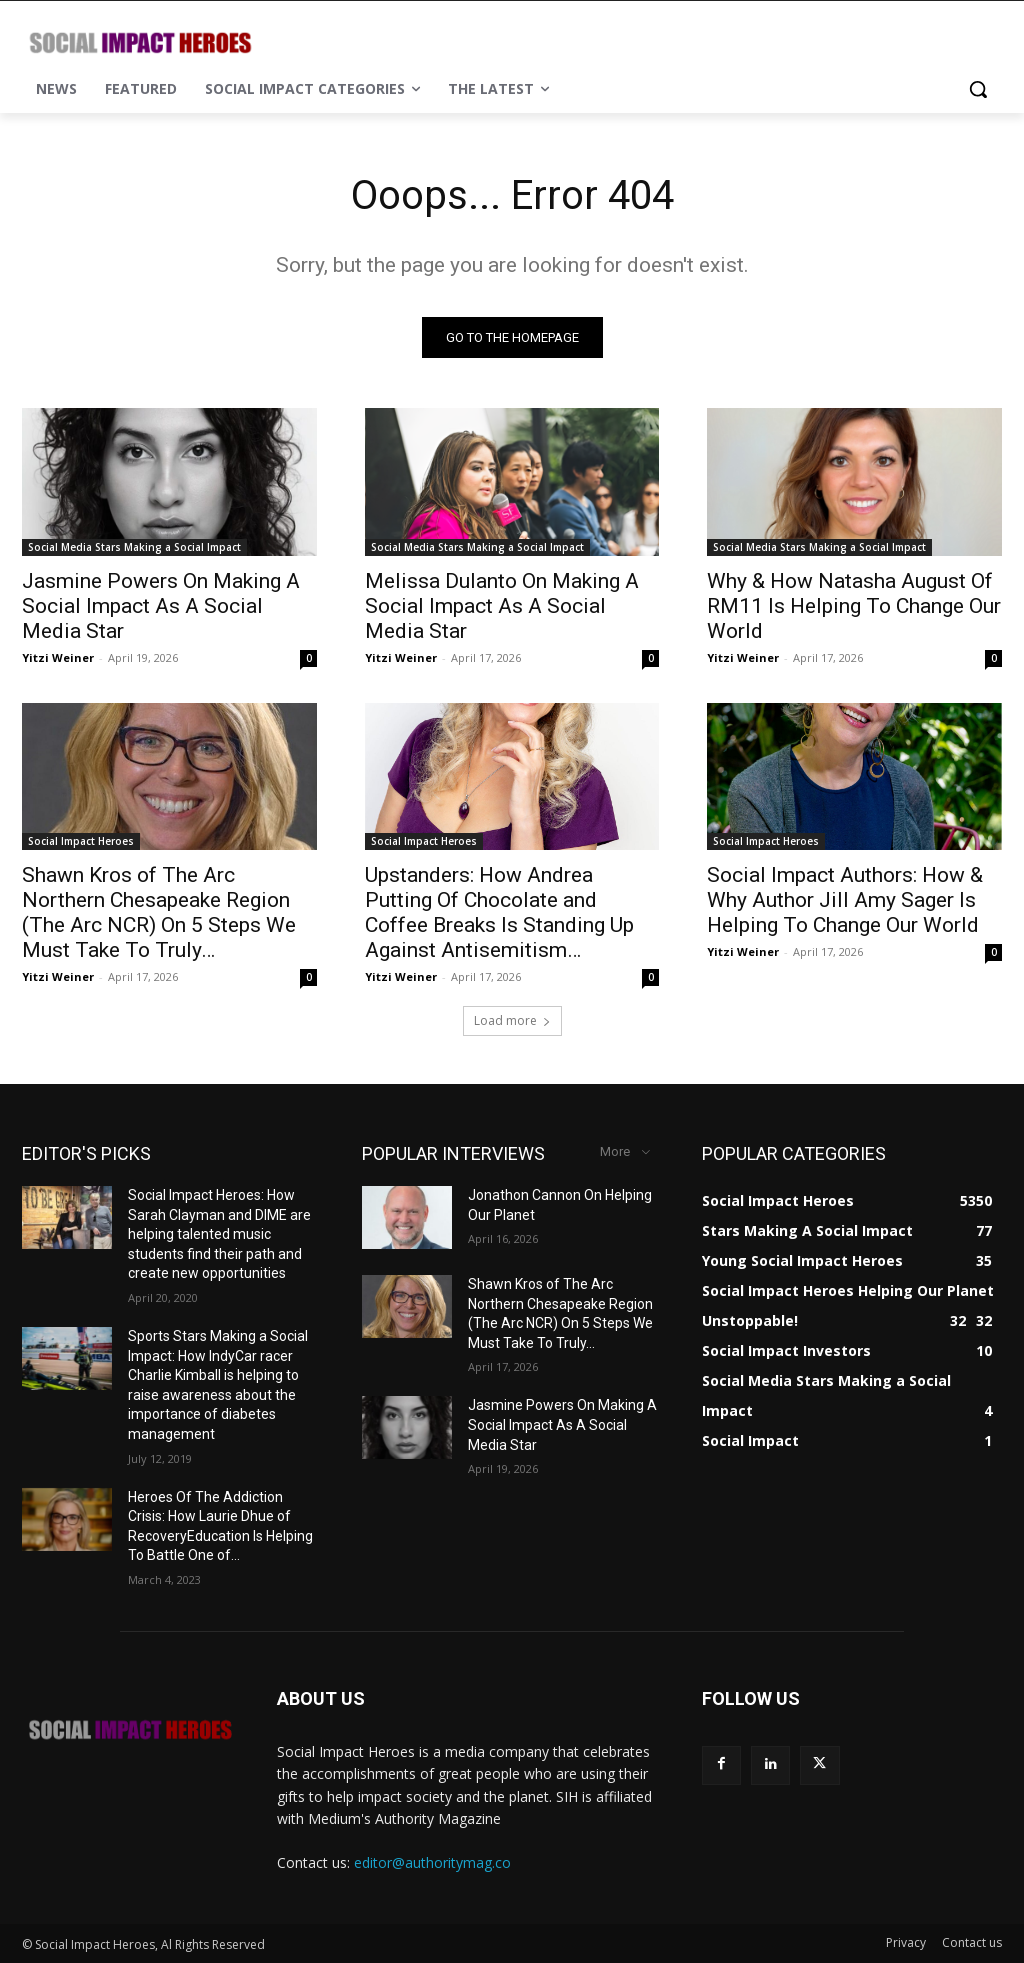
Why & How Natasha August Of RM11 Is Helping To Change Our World (854, 606)
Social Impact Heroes (81, 841)
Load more (512, 1020)
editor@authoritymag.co (432, 1862)
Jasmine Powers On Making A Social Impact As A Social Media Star (161, 606)
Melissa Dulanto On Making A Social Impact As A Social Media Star (502, 606)
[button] (978, 89)
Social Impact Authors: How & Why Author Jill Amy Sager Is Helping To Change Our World (845, 900)
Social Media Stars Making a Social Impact (134, 547)
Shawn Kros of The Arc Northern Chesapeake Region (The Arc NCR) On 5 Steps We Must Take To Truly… (159, 912)
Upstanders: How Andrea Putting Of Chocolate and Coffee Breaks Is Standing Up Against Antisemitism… (499, 912)
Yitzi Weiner (58, 657)
